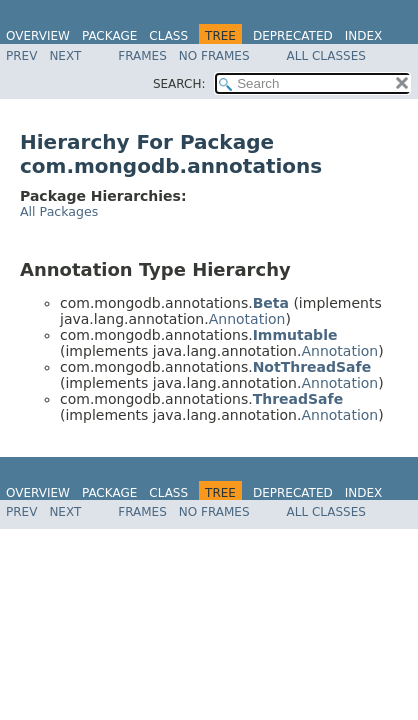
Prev (21, 56)
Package (109, 36)
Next (65, 56)
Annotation (247, 319)
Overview (38, 36)
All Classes (326, 56)
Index (364, 36)
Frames (142, 56)
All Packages (59, 211)
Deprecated (293, 36)
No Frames (214, 56)
